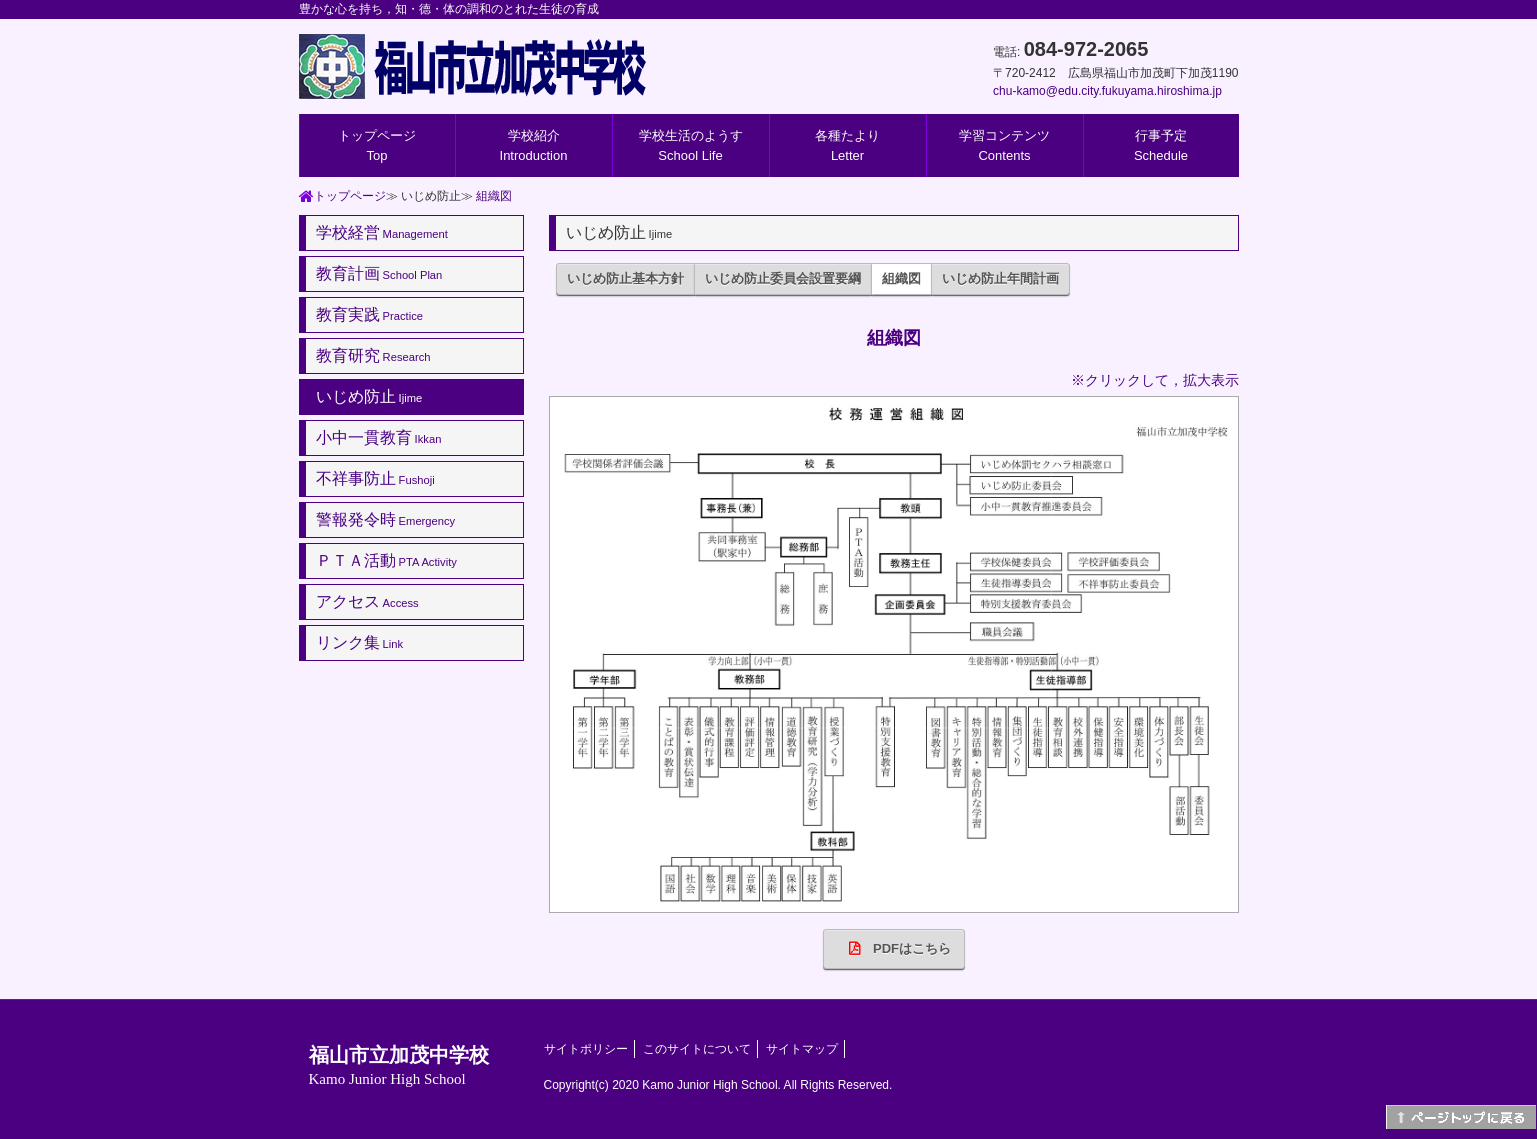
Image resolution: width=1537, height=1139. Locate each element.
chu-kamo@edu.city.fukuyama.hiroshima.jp (1107, 91)
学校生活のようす (691, 145)
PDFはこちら (893, 948)
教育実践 (370, 314)
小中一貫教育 (379, 437)
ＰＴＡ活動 (386, 560)
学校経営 (382, 232)
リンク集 (360, 642)
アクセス (367, 601)
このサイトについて (697, 1049)
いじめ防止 (369, 396)
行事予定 (1161, 145)
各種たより (847, 145)
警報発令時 (386, 519)
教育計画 (379, 273)
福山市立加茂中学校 (399, 1065)
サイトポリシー (586, 1049)
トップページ (377, 145)
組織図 (494, 196)
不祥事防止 (375, 478)
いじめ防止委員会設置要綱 (783, 278)
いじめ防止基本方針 (625, 278)
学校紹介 (534, 145)
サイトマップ (802, 1049)
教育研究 (373, 355)
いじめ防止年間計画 (1000, 278)
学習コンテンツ (1004, 145)
